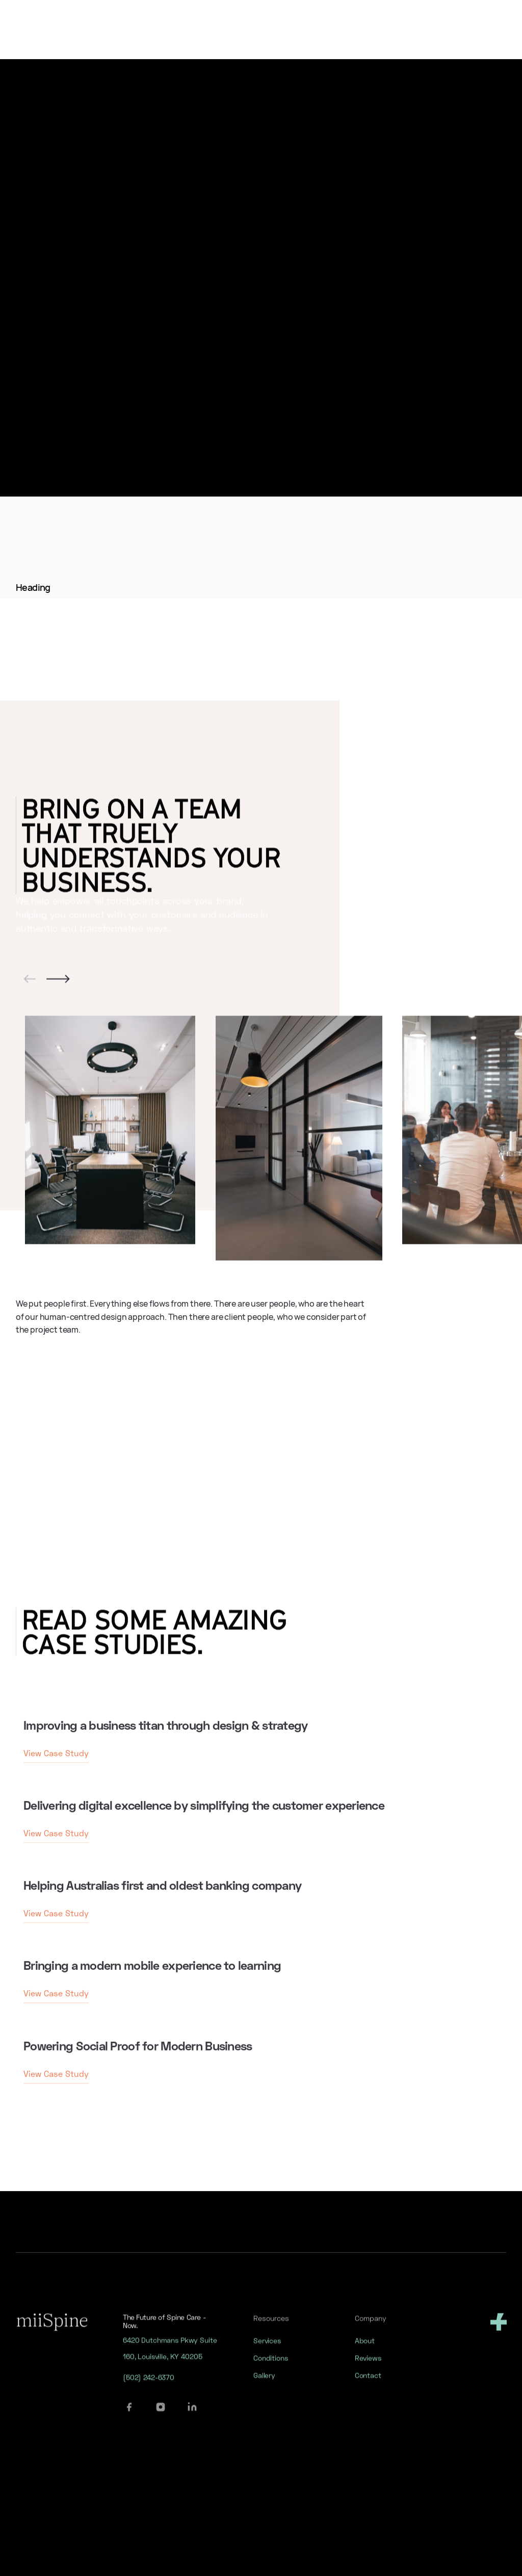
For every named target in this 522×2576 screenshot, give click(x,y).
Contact (367, 2386)
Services (267, 2351)
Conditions (270, 2368)
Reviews (367, 2368)
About (364, 2351)
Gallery (264, 2386)
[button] (30, 989)
